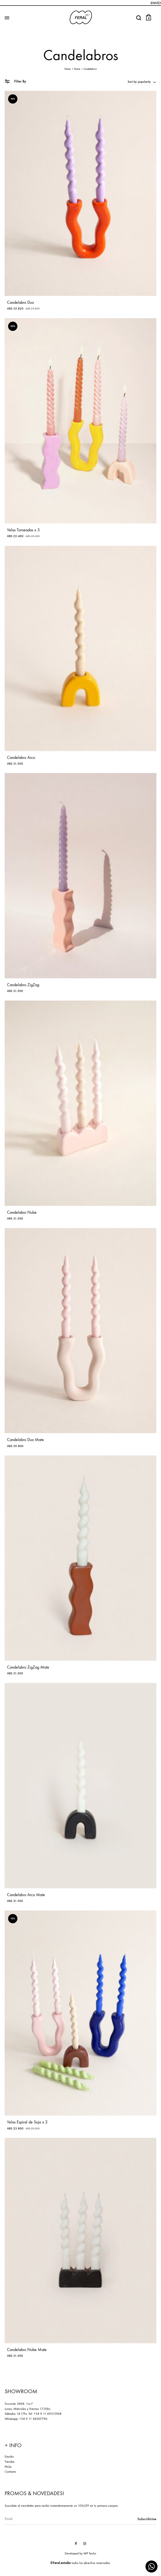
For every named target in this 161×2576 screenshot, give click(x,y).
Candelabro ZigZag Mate (28, 1667)
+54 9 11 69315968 (47, 2413)
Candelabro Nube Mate (27, 2349)
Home (67, 68)
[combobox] (142, 81)
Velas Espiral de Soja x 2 (27, 2122)
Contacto (10, 2471)
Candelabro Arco (21, 757)
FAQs (8, 2466)
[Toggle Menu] (7, 18)
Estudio (9, 2456)
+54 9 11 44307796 (33, 2419)
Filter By (15, 81)
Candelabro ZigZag (23, 984)
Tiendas (9, 2461)
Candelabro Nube (22, 1212)
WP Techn (90, 2553)
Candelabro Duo (20, 302)
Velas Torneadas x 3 (23, 530)
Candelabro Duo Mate (25, 1439)
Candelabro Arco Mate (26, 1894)
